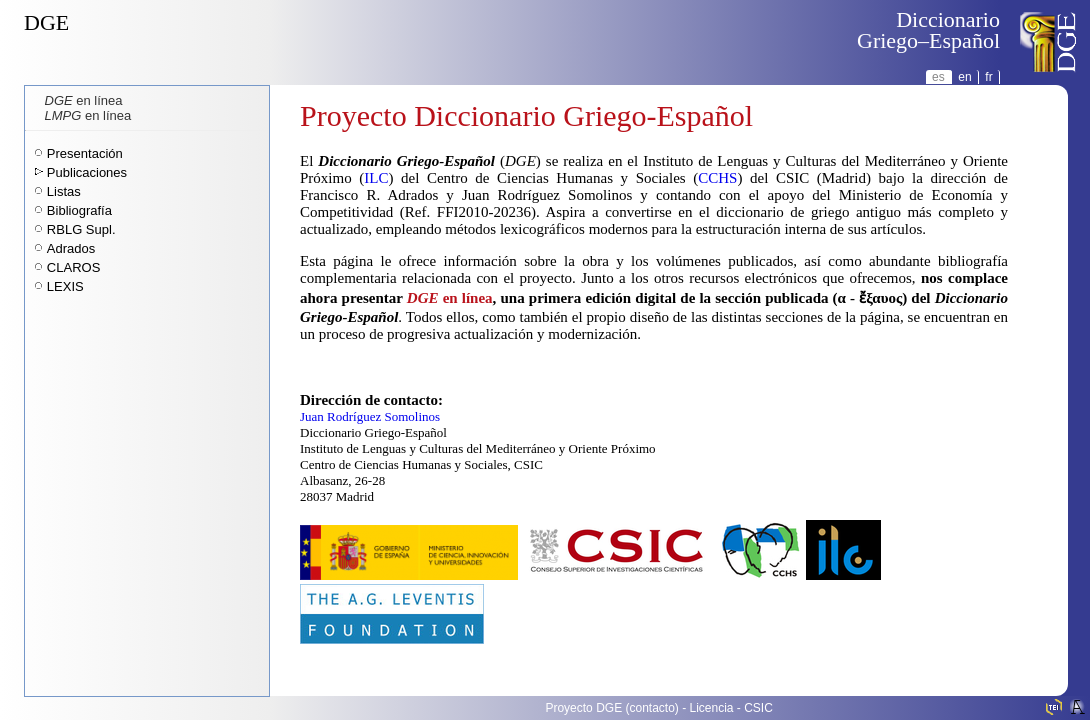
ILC (376, 178)
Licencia (712, 708)
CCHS (717, 178)
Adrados (71, 248)
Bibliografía (79, 210)
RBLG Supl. (81, 229)
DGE (46, 22)
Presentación (85, 153)
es (938, 77)
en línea (84, 100)
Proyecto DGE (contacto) (611, 708)
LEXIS (65, 286)
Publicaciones (87, 172)
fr (988, 77)
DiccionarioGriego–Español (928, 30)
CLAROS (73, 267)
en (964, 77)
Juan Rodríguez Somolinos (370, 416)
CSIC (758, 708)
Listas (64, 191)
